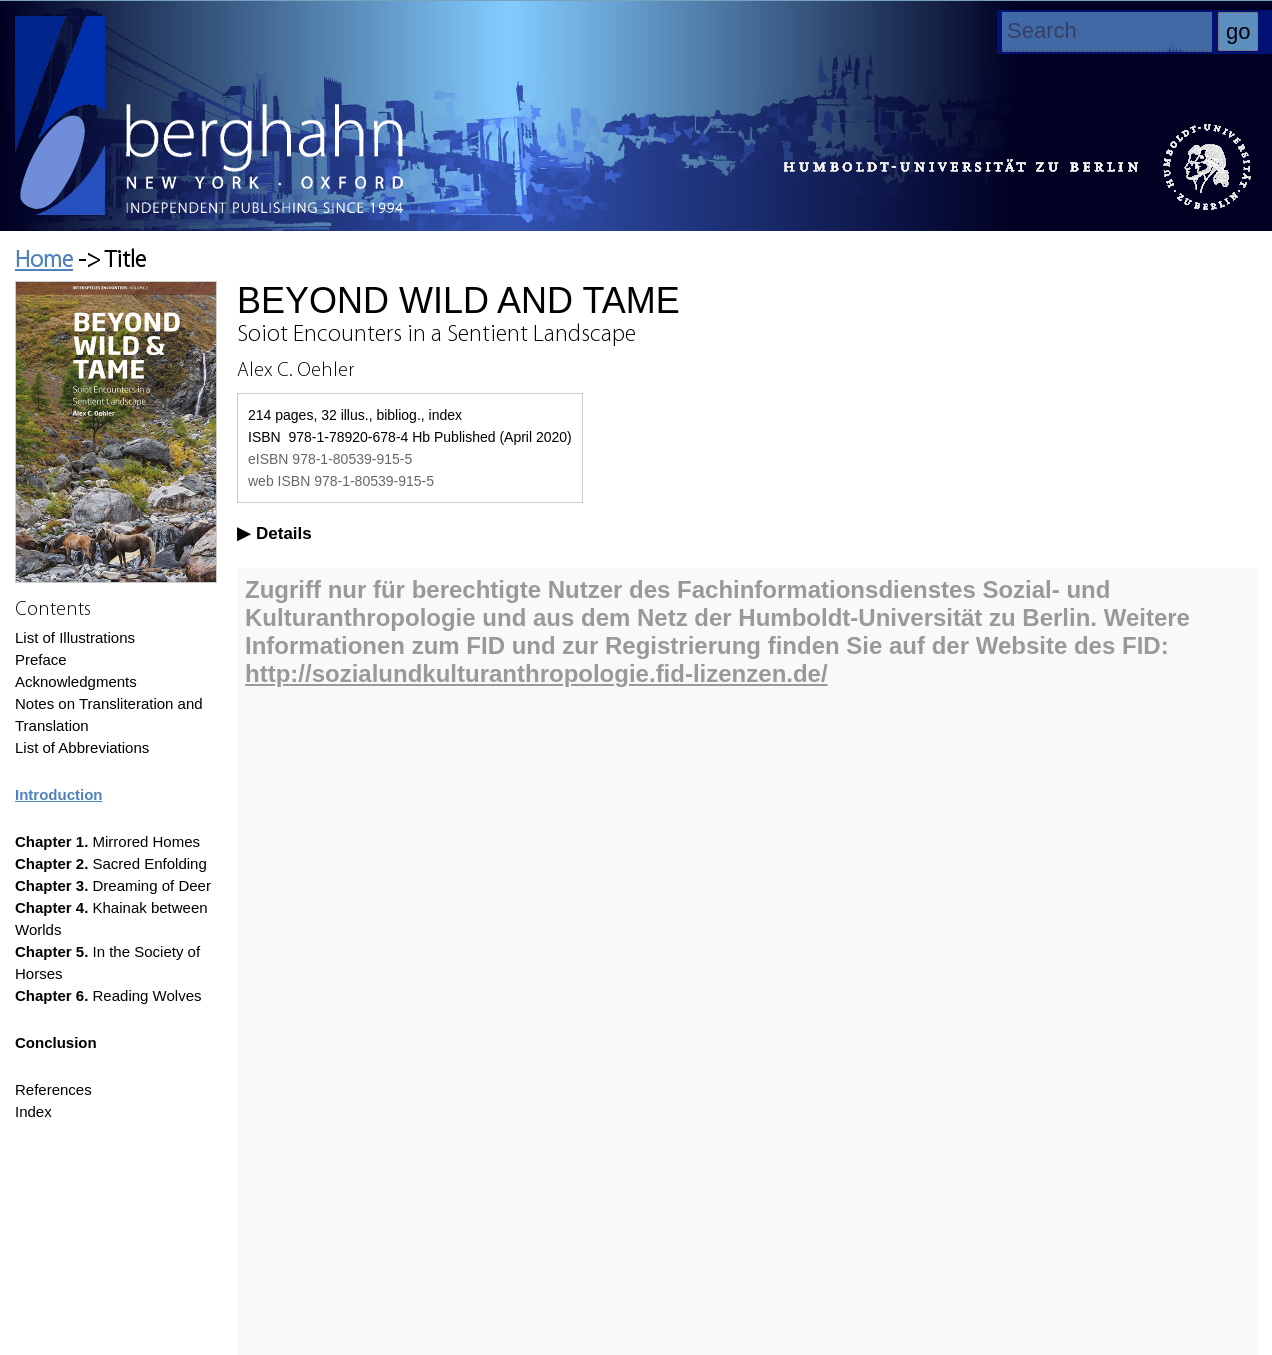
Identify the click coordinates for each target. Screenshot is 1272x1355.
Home (44, 261)
